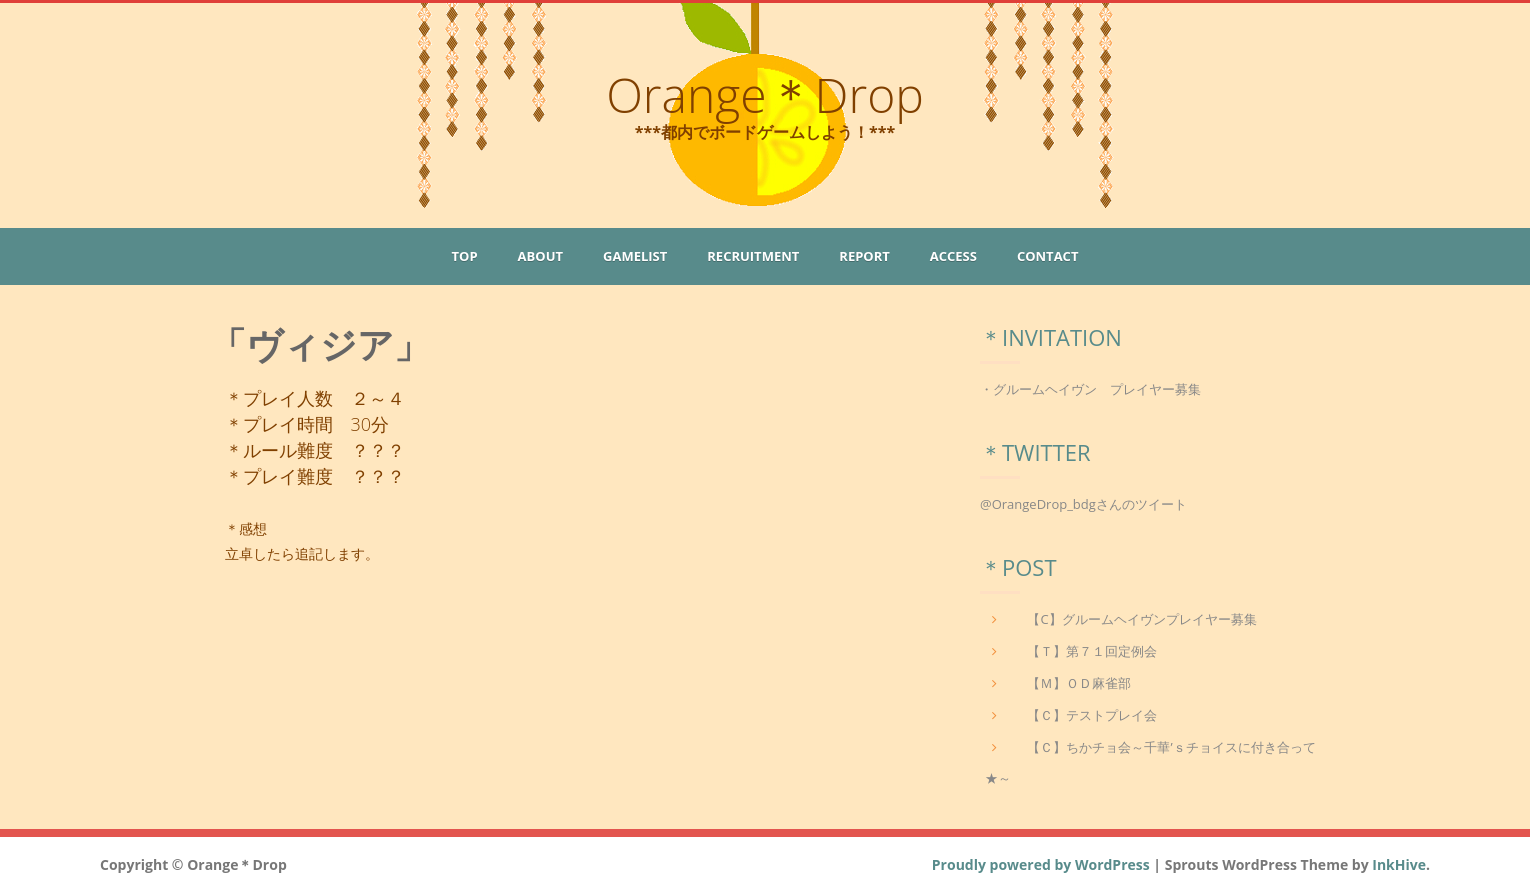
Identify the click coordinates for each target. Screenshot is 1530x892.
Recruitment (753, 256)
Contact (1048, 256)
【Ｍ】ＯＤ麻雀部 (1079, 683)
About (540, 256)
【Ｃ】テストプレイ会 (1092, 715)
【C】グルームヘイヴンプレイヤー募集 (1141, 619)
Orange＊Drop (765, 94)
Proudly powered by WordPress (1041, 864)
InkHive (1399, 864)
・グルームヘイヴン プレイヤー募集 (1090, 389)
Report (864, 256)
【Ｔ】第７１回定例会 (1092, 651)
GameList (635, 256)
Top (465, 256)
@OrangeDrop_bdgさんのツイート (1083, 504)
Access (953, 256)
